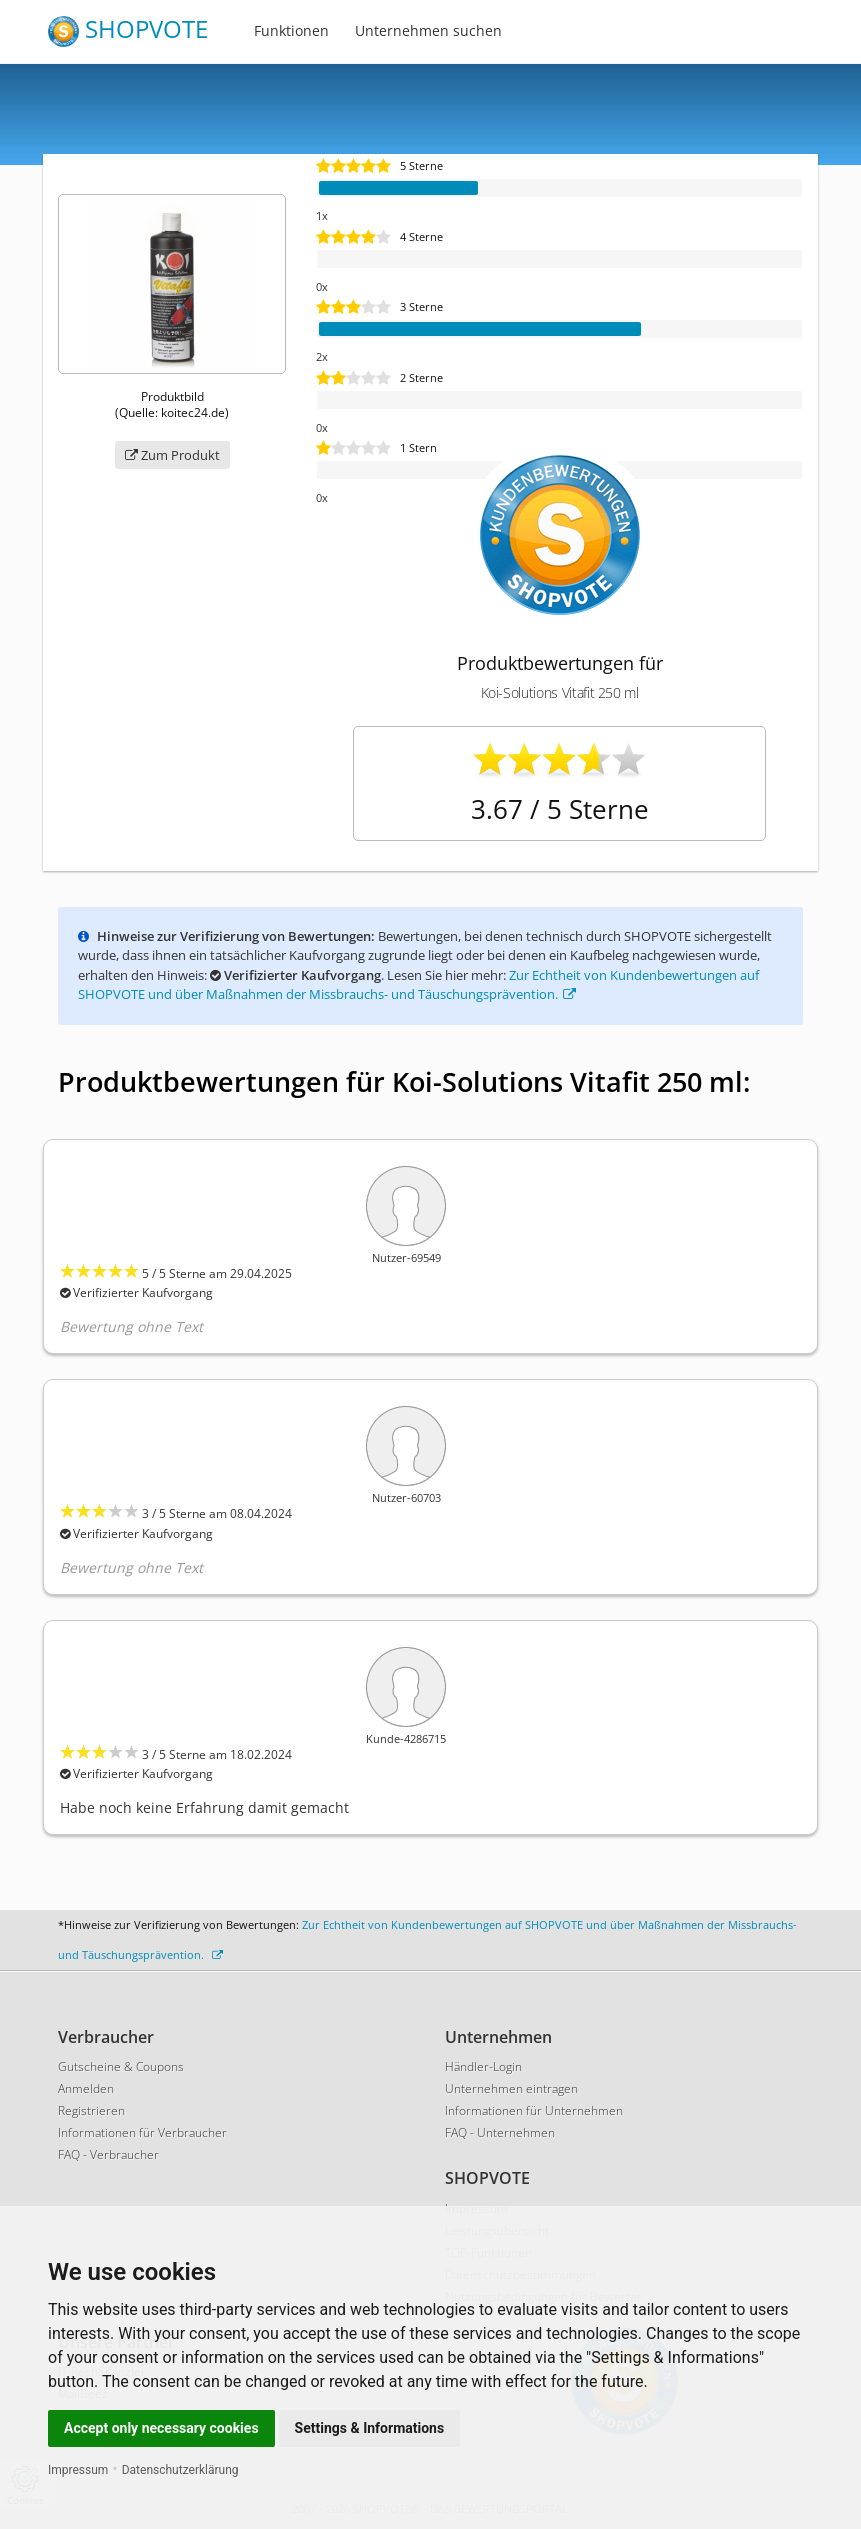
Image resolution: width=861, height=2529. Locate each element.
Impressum (78, 2470)
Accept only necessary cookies (161, 2428)
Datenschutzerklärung (180, 2470)
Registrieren (91, 2110)
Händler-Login (483, 2066)
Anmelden (86, 2088)
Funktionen (291, 30)
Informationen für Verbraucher (142, 2132)
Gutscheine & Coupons (121, 2066)
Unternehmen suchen (428, 30)
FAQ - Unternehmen (500, 2132)
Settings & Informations (370, 2428)
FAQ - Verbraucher (108, 2154)
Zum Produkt (172, 455)
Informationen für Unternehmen (534, 2110)
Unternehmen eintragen (511, 2088)
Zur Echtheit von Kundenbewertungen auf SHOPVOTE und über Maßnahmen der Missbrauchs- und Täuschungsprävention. (418, 985)
